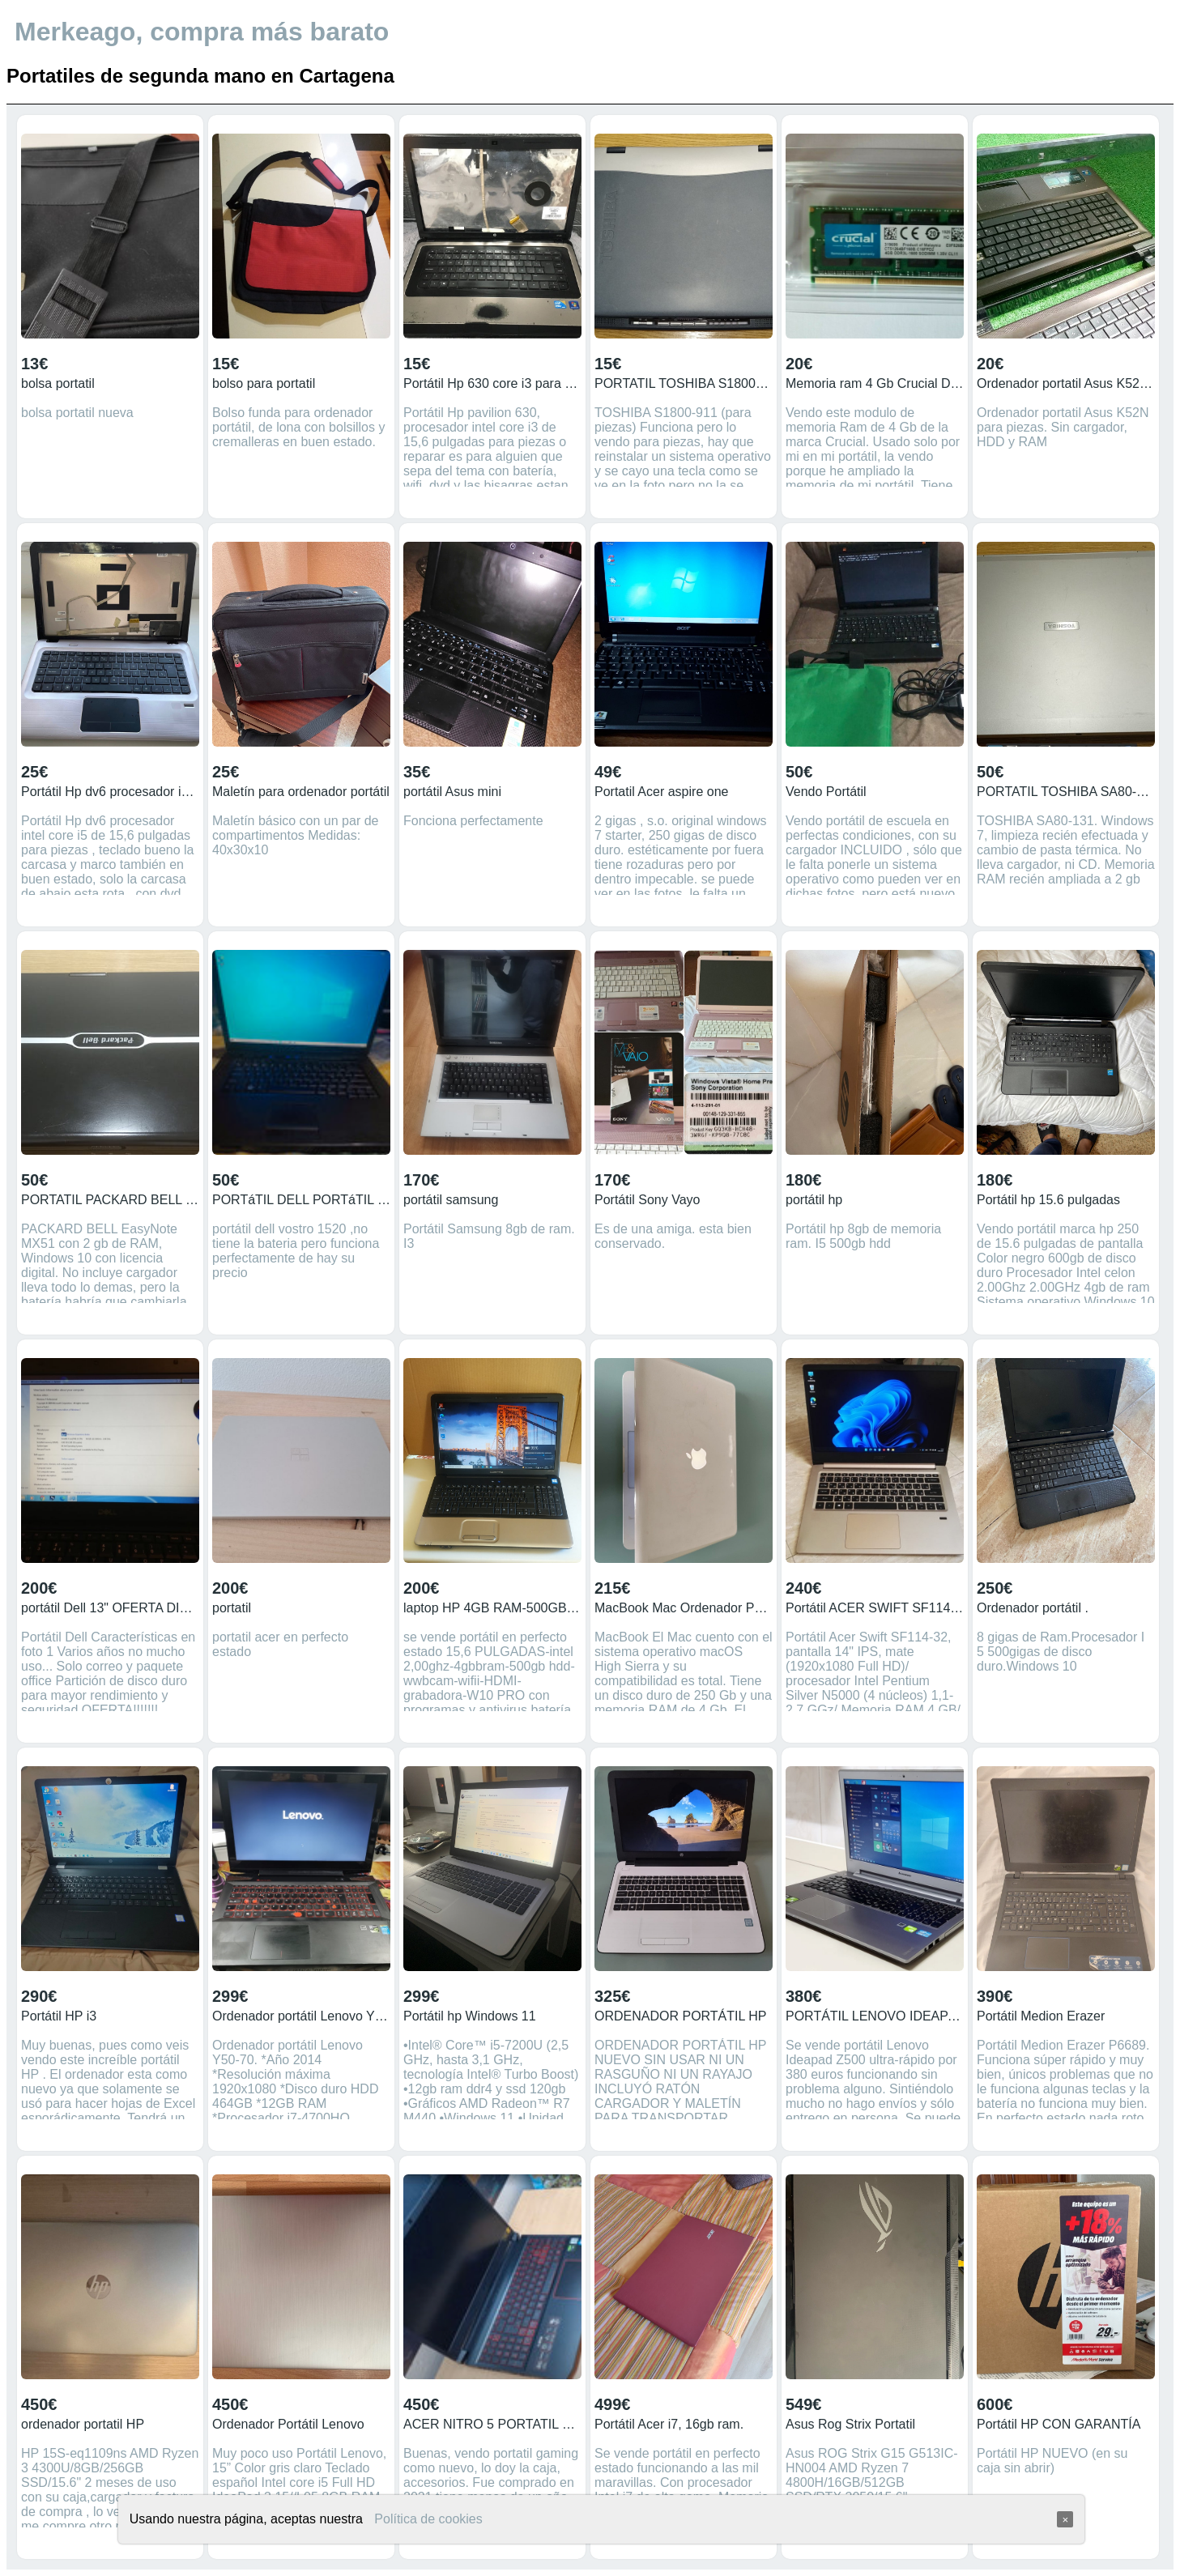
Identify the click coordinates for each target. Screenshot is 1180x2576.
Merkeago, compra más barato (202, 31)
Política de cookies (428, 2519)
